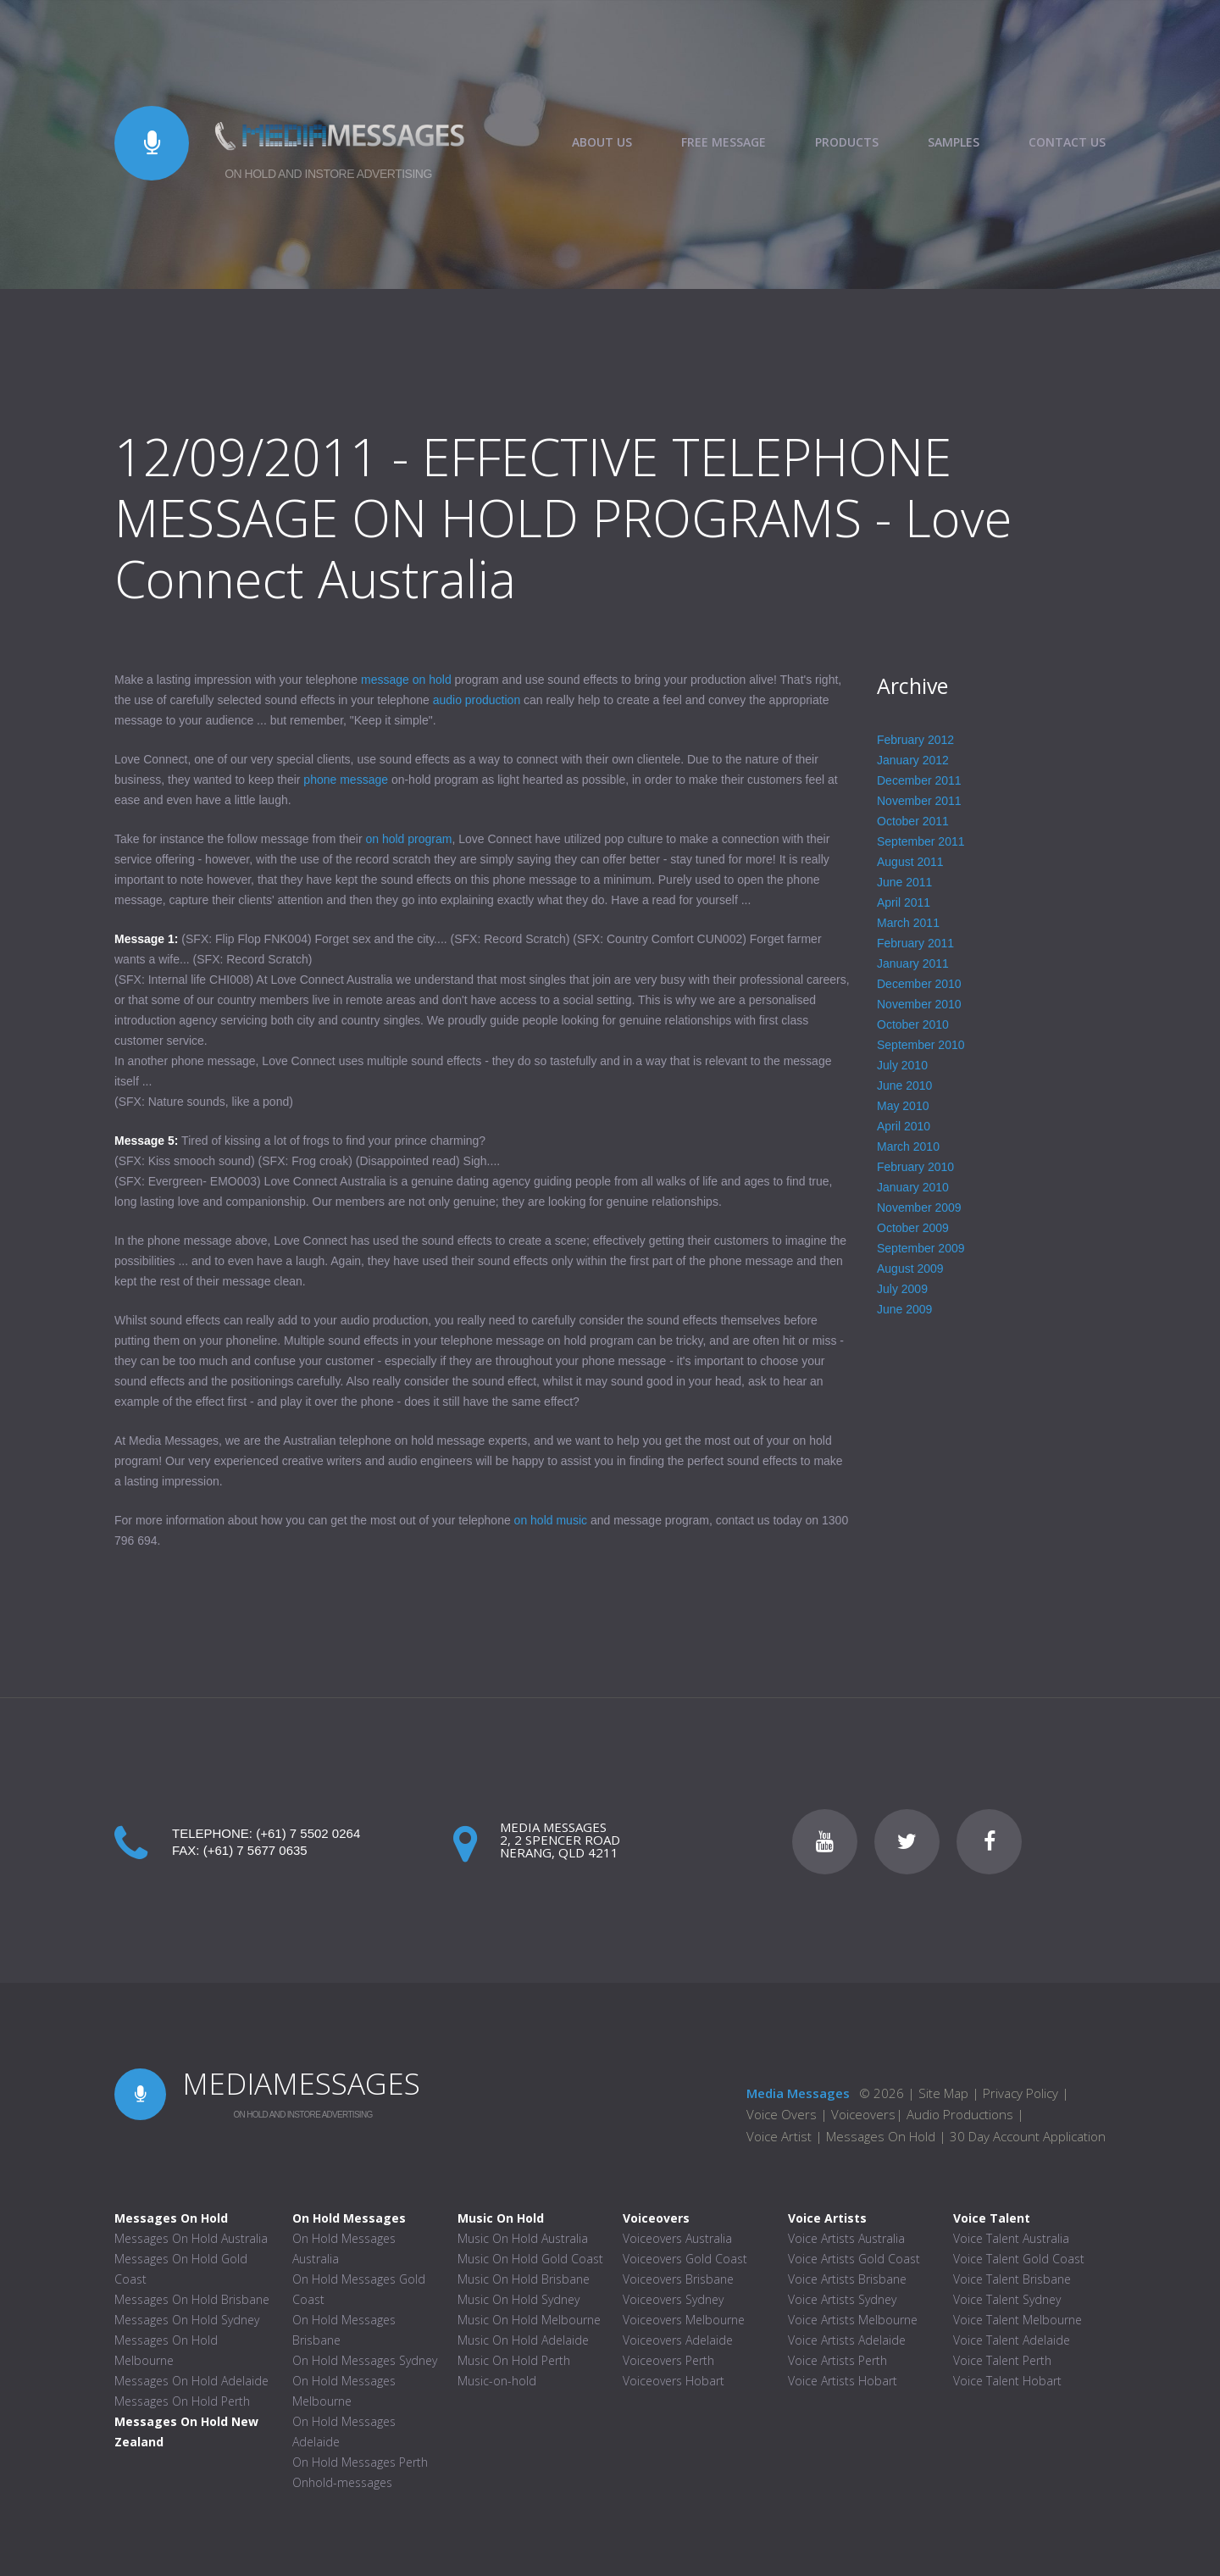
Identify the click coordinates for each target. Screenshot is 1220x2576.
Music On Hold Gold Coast (530, 2259)
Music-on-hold (497, 2381)
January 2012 (913, 760)
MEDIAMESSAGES (301, 2083)
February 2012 (915, 740)
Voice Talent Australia (1011, 2238)
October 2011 (913, 821)
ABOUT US (602, 142)
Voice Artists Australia (846, 2238)
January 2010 (913, 1187)
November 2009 (919, 1207)
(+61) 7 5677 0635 (255, 1850)
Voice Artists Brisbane (847, 2279)
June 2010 (904, 1085)
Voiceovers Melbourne (684, 2320)
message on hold (406, 679)
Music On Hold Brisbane (524, 2279)
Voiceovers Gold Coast (685, 2259)
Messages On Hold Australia (191, 2238)
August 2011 (910, 862)
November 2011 (919, 801)
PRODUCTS (847, 142)
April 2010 (903, 1126)
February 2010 (915, 1167)
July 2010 (902, 1065)
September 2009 (921, 1248)
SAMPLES (953, 142)
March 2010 (908, 1146)
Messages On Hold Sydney (186, 2320)
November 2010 (919, 1004)
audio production (477, 700)
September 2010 (921, 1045)
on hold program (408, 839)
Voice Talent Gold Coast (1018, 2259)
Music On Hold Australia (523, 2238)
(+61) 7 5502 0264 (308, 1833)
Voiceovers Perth (668, 2360)
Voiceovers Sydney (673, 2299)
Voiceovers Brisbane (678, 2279)
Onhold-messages (342, 2482)
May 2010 (903, 1106)
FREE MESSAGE (723, 142)
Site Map (943, 2093)
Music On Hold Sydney (519, 2299)
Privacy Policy (1020, 2093)
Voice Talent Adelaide (1011, 2340)
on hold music (550, 1520)
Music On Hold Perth (514, 2360)
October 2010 (913, 1024)
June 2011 (904, 882)
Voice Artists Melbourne (853, 2320)
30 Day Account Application (1028, 2136)
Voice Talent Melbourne (1017, 2320)
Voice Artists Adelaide (847, 2340)
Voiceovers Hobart (673, 2381)
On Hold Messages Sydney (364, 2360)
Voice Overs (783, 2114)
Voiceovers (863, 2114)
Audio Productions (960, 2114)
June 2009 (904, 1309)
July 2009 (902, 1289)
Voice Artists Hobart (842, 2381)
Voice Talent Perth (1002, 2360)
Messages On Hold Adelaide (191, 2381)
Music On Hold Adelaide (523, 2340)
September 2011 (921, 841)
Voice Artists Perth (837, 2360)
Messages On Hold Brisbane (191, 2299)
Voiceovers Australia (677, 2238)
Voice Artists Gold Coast (854, 2259)
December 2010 (919, 984)
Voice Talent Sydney (1007, 2299)
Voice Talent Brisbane (1012, 2279)
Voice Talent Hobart (1007, 2381)
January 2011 (913, 963)
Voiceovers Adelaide (678, 2340)
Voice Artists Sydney (842, 2299)
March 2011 (908, 923)
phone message (345, 779)
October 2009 (913, 1228)
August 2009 (910, 1268)
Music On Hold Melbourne (529, 2320)
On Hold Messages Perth (360, 2462)
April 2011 (903, 902)
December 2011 (919, 780)
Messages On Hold (880, 2136)
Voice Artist (779, 2136)
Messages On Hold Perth (182, 2401)
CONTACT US (1067, 142)
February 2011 (915, 943)
